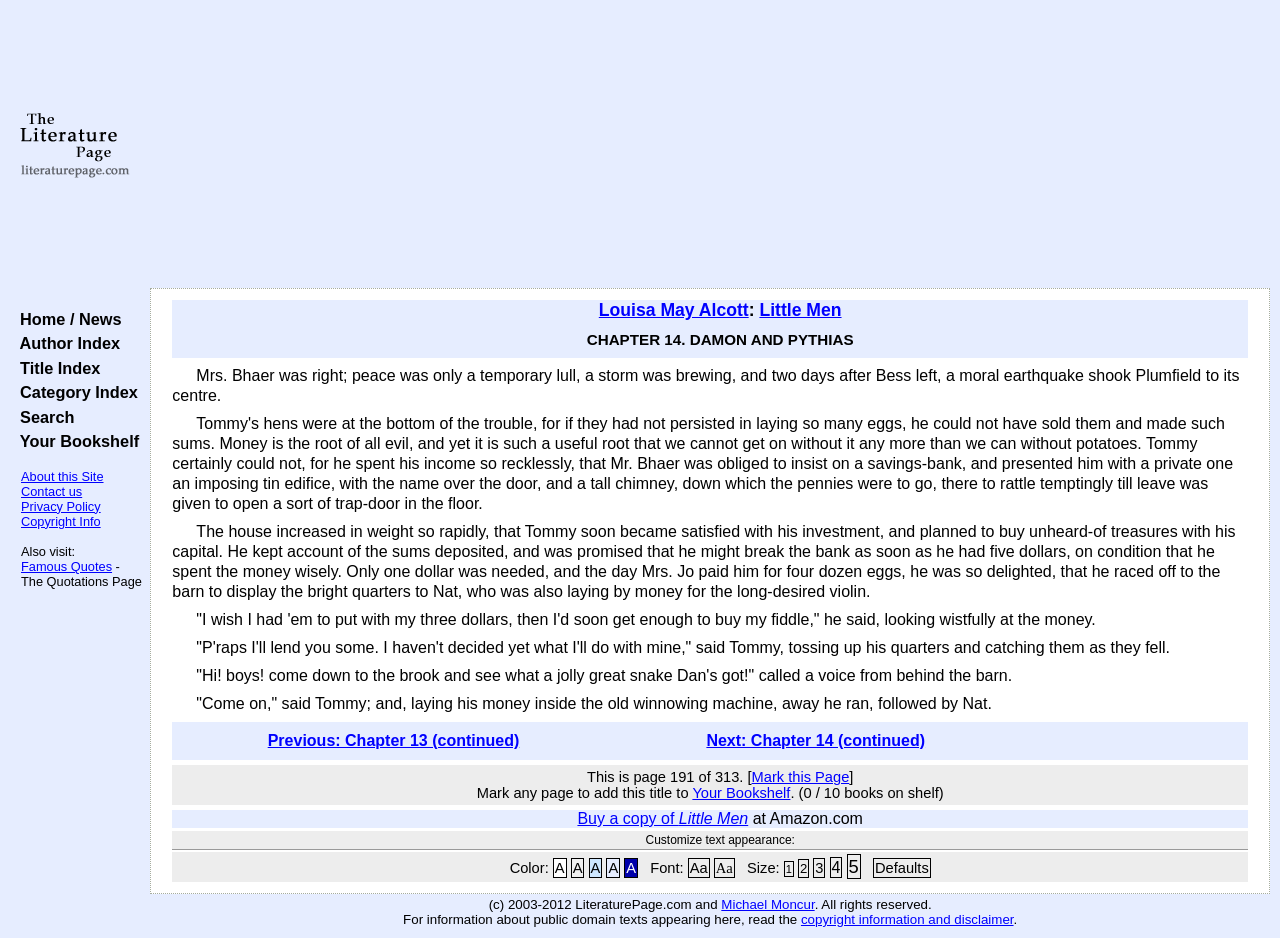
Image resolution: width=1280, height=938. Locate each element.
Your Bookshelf (75, 441)
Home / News (66, 319)
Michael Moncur (767, 904)
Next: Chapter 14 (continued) (815, 740)
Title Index (55, 368)
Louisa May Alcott (674, 310)
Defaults (902, 868)
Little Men (800, 310)
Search (42, 417)
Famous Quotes (66, 566)
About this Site (62, 476)
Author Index (65, 343)
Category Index (74, 392)
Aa (699, 868)
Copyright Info (61, 521)
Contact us (51, 491)
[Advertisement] (710, 145)
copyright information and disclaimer (907, 919)
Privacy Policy (61, 506)
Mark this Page (801, 777)
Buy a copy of (662, 818)
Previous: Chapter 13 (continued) (394, 740)
